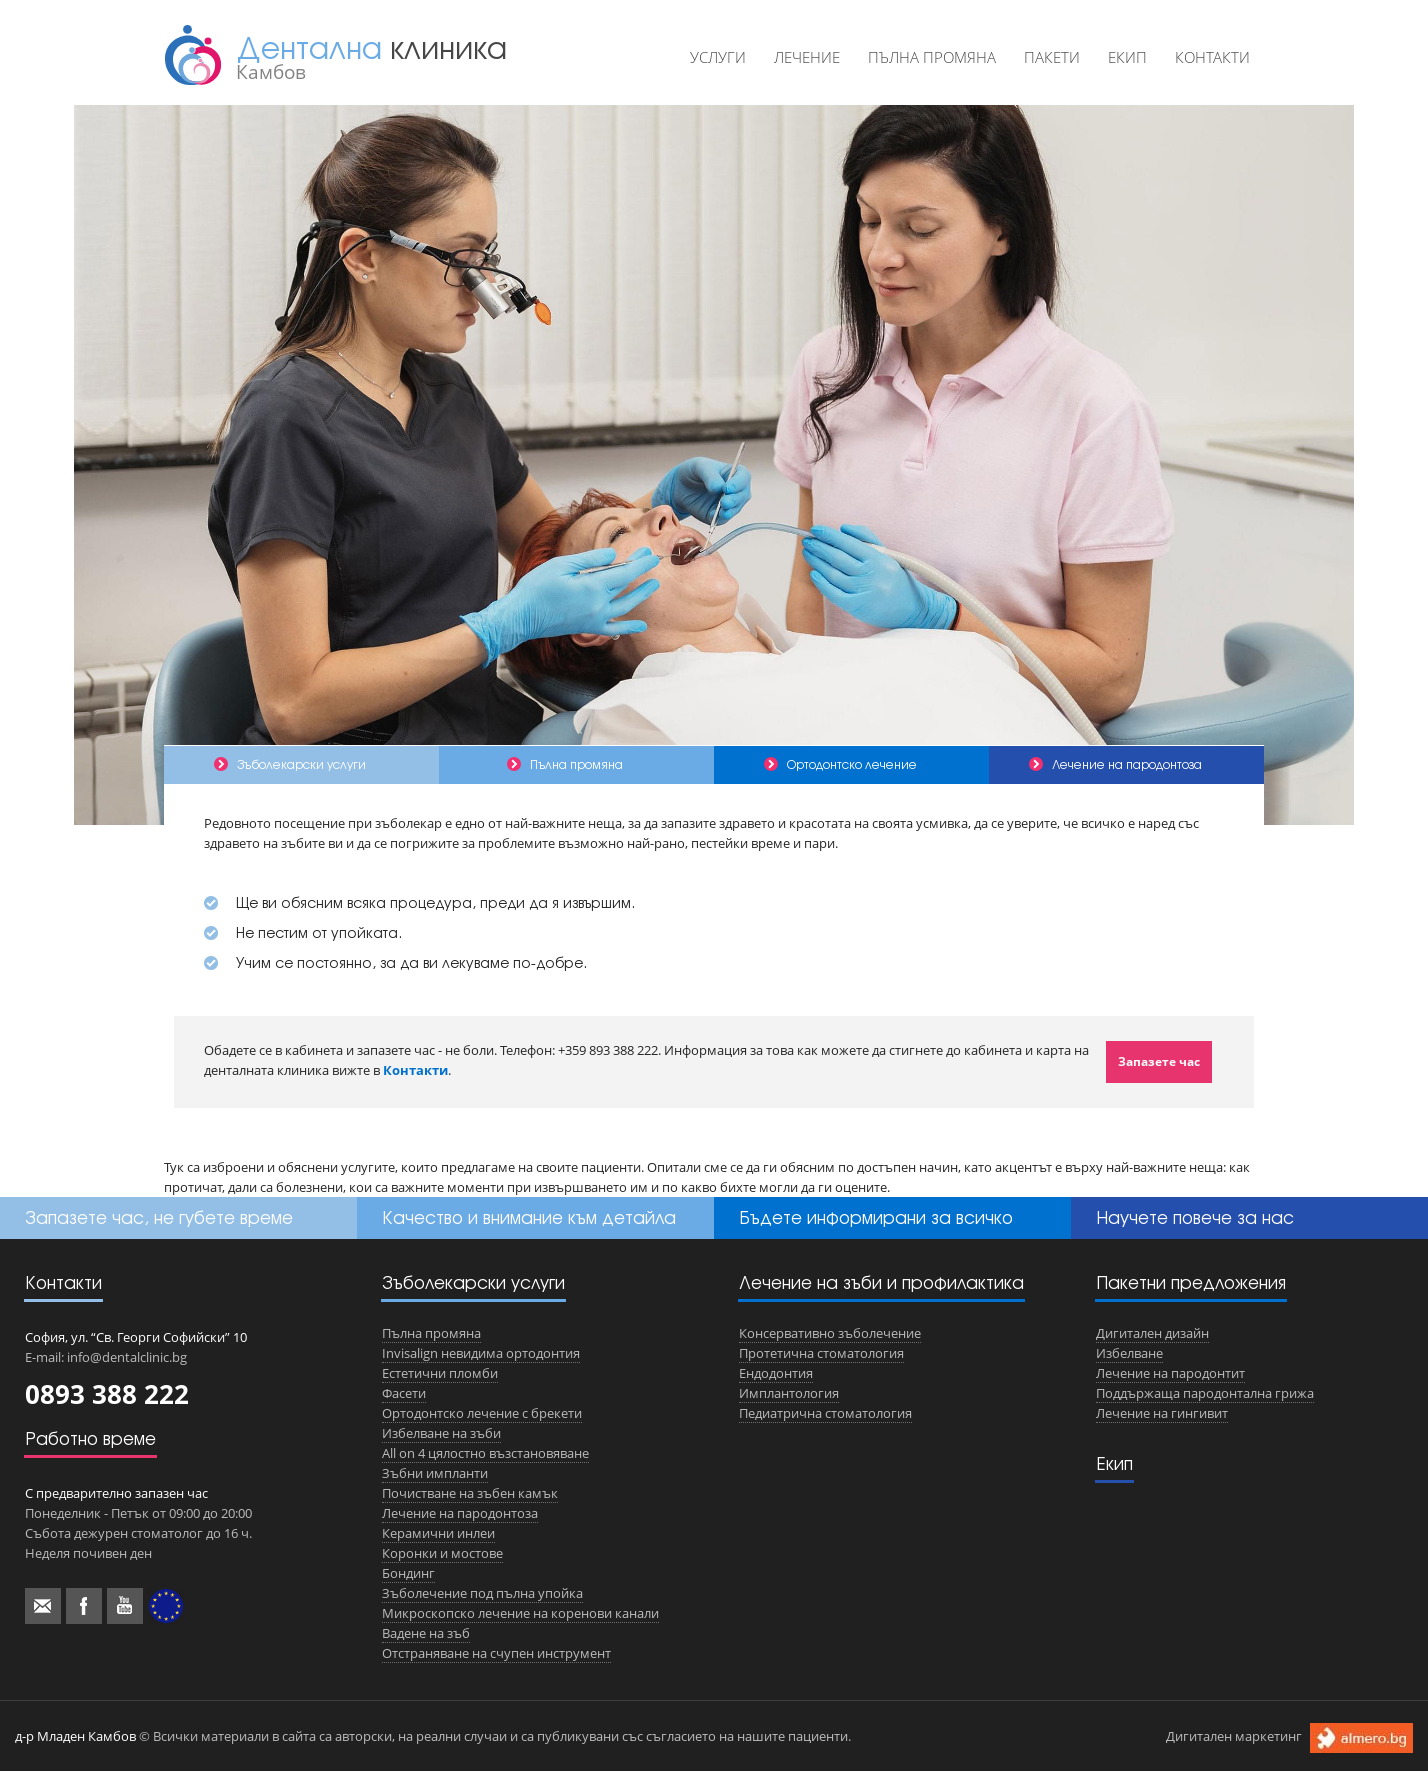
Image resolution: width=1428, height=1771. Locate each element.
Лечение (807, 57)
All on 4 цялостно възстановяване (485, 1453)
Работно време (90, 1438)
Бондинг (408, 1573)
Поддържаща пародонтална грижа (1205, 1393)
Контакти (1212, 57)
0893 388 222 (107, 1394)
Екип (1127, 57)
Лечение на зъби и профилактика (881, 1282)
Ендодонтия (776, 1373)
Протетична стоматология (821, 1353)
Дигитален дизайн (1152, 1333)
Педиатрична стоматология (825, 1413)
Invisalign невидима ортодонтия (481, 1353)
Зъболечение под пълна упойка (482, 1593)
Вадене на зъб (426, 1633)
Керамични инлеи (438, 1533)
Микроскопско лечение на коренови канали (520, 1613)
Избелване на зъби (441, 1433)
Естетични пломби (440, 1373)
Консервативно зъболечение (830, 1333)
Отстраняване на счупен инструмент (496, 1653)
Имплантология (789, 1393)
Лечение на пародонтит (1170, 1373)
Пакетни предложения (1191, 1282)
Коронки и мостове (442, 1553)
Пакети (1052, 57)
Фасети (404, 1393)
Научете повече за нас (1195, 1217)
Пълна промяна (932, 57)
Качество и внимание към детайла (529, 1217)
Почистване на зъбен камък (470, 1493)
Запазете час (1159, 1061)
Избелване (1129, 1353)
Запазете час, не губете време (159, 1217)
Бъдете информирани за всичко (876, 1217)
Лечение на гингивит (1162, 1413)
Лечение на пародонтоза (460, 1513)
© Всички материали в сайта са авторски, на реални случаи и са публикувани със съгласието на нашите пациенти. (433, 1736)
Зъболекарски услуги (473, 1282)
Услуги (718, 57)
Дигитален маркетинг (1289, 1737)
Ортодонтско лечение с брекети (482, 1413)
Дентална (371, 57)
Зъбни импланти (435, 1473)
